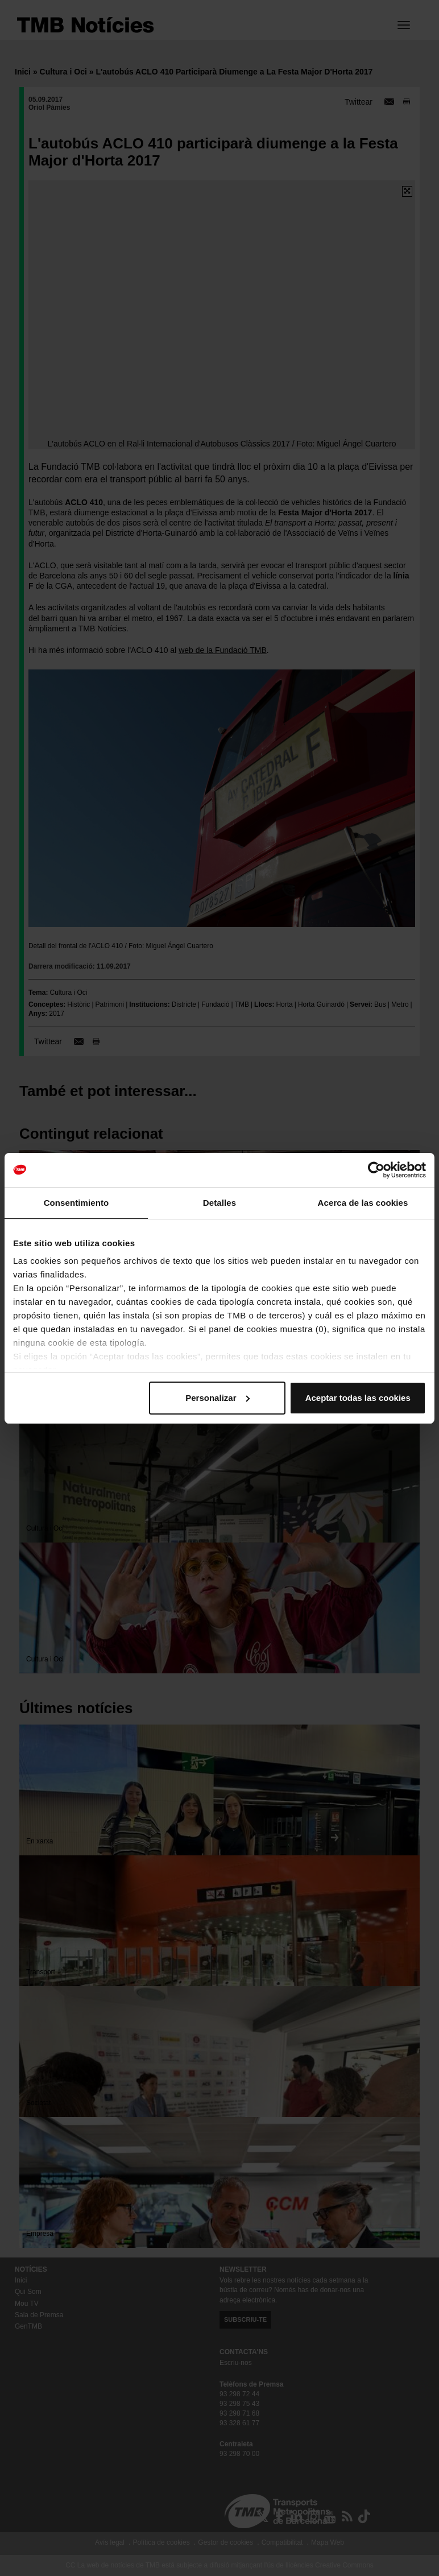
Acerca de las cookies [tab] (363, 1203)
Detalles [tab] (219, 1203)
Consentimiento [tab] (76, 1203)
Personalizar (217, 1398)
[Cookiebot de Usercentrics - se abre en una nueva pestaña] (376, 1170)
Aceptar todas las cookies (358, 1398)
